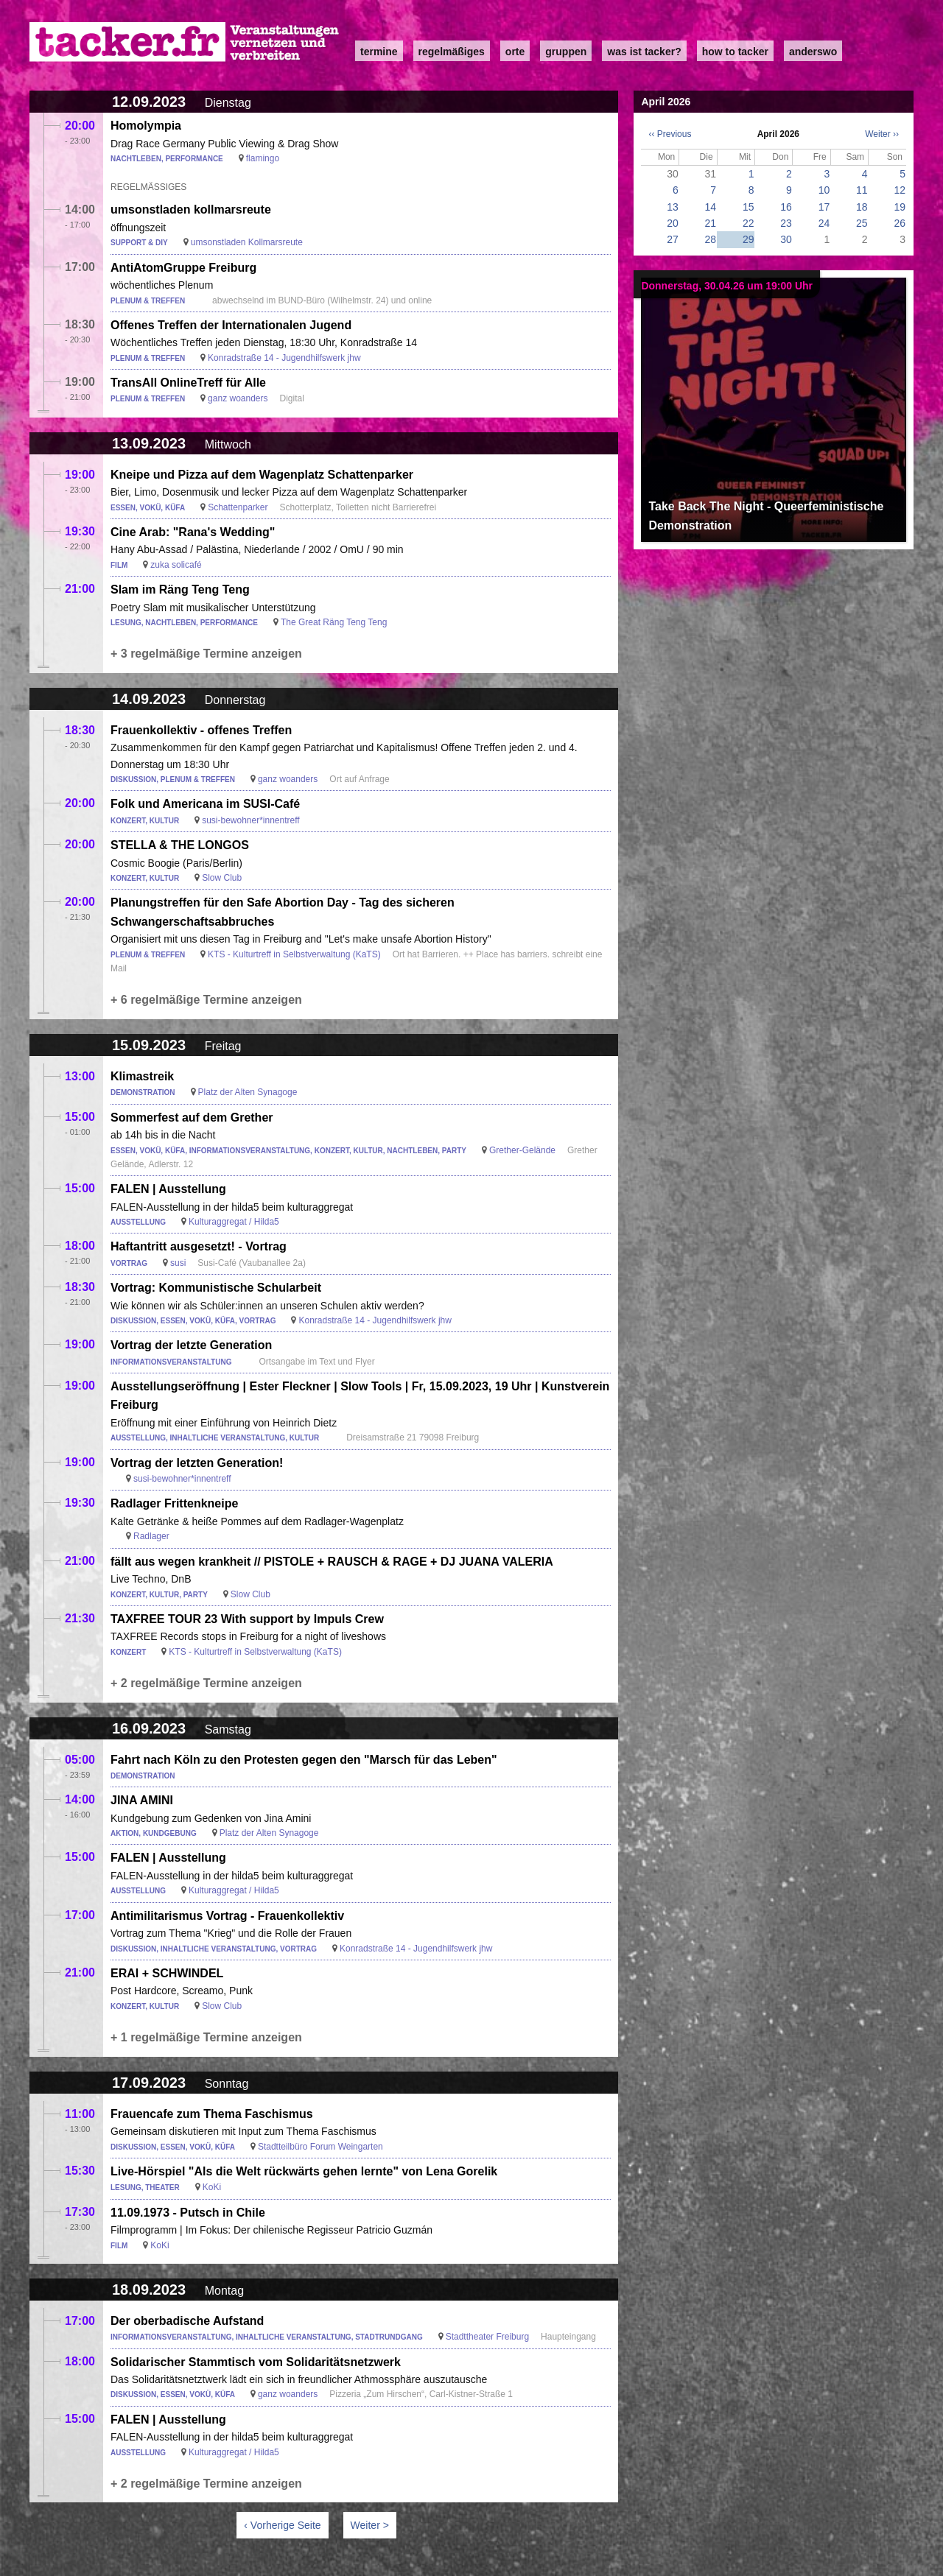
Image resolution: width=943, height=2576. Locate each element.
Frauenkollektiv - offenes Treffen (201, 730)
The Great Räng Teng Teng (334, 622)
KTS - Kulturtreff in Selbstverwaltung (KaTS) (294, 954)
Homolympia (146, 125)
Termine (379, 51)
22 (748, 223)
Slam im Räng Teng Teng (180, 589)
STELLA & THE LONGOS (180, 845)
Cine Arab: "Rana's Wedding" (193, 532)
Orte (515, 51)
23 (786, 223)
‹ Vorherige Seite (282, 2525)
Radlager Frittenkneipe (174, 1503)
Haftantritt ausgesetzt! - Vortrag (199, 1246)
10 (824, 190)
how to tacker (735, 51)
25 (862, 223)
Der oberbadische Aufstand (187, 2321)
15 (748, 207)
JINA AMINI (142, 1800)
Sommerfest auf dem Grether (192, 1117)
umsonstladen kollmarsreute (191, 209)
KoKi (212, 2187)
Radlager (151, 1536)
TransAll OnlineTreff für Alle (188, 382)
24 (824, 223)
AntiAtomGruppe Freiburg (183, 267)
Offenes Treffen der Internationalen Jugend (231, 325)
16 (786, 207)
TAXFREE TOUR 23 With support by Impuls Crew (247, 1619)
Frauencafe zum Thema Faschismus (212, 2114)
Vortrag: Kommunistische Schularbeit (216, 1287)
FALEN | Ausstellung (168, 1189)
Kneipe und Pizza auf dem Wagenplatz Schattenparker (262, 474)
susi (178, 1263)
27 (673, 239)
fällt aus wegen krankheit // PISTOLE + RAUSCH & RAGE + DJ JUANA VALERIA (332, 1561)
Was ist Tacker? (644, 51)
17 (824, 207)
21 (711, 223)
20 (673, 223)
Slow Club (222, 878)
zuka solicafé (175, 565)
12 (899, 190)
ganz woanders (237, 398)
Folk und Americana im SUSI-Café (205, 804)
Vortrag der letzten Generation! (197, 1463)
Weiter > (370, 2525)
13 (673, 207)
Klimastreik (142, 1076)
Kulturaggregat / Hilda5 (234, 1222)
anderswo (813, 51)
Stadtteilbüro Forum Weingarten (320, 2147)
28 (711, 239)
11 (862, 190)
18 (862, 207)
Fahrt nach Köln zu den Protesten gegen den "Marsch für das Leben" (304, 1759)
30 (786, 239)
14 (711, 207)
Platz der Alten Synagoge (248, 1092)
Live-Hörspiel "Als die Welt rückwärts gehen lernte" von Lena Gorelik (304, 2171)
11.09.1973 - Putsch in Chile (188, 2212)
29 (748, 239)
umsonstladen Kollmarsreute (247, 242)
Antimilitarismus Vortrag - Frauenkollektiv (227, 1916)
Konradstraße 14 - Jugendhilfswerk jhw (284, 358)
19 (899, 207)
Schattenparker (237, 507)
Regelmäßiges (451, 51)
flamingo (262, 158)
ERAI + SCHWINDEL (167, 1973)
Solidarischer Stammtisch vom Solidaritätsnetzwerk (256, 2362)
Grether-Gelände (522, 1150)
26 (899, 223)
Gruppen (565, 51)
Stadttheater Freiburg (487, 2337)
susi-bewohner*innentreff (251, 820)
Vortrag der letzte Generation (191, 1345)
